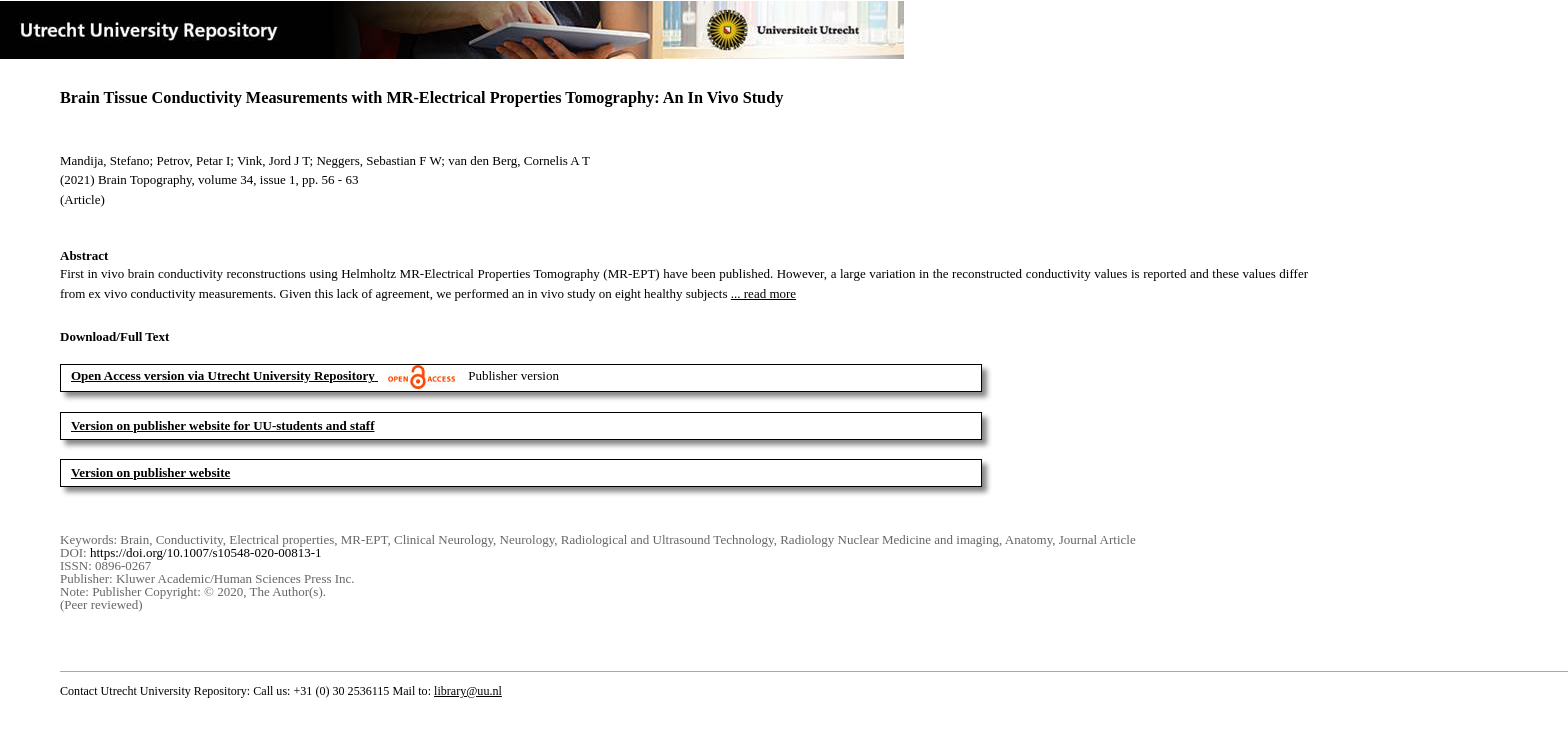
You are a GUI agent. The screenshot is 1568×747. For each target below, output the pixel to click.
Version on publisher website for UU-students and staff (223, 425)
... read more (763, 293)
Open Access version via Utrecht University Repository (223, 375)
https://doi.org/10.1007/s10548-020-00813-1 (206, 552)
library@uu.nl (468, 691)
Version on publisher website (150, 472)
